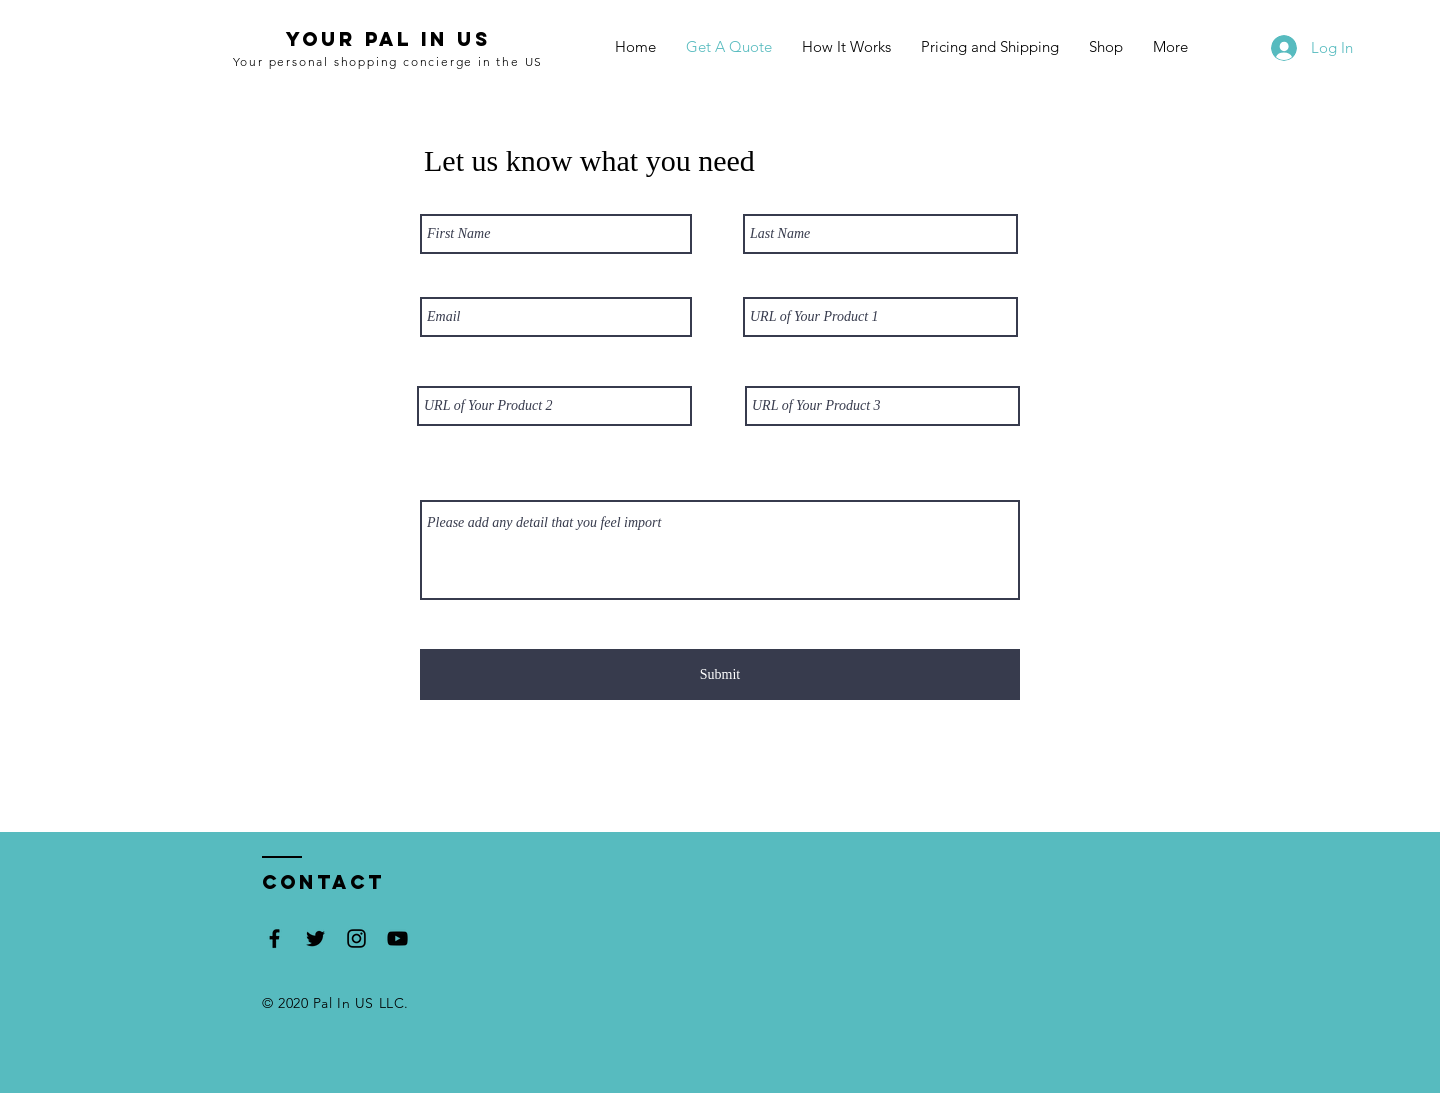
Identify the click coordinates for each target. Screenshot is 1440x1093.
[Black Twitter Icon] (315, 938)
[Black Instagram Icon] (356, 938)
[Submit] (720, 674)
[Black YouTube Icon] (397, 938)
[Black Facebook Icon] (274, 938)
